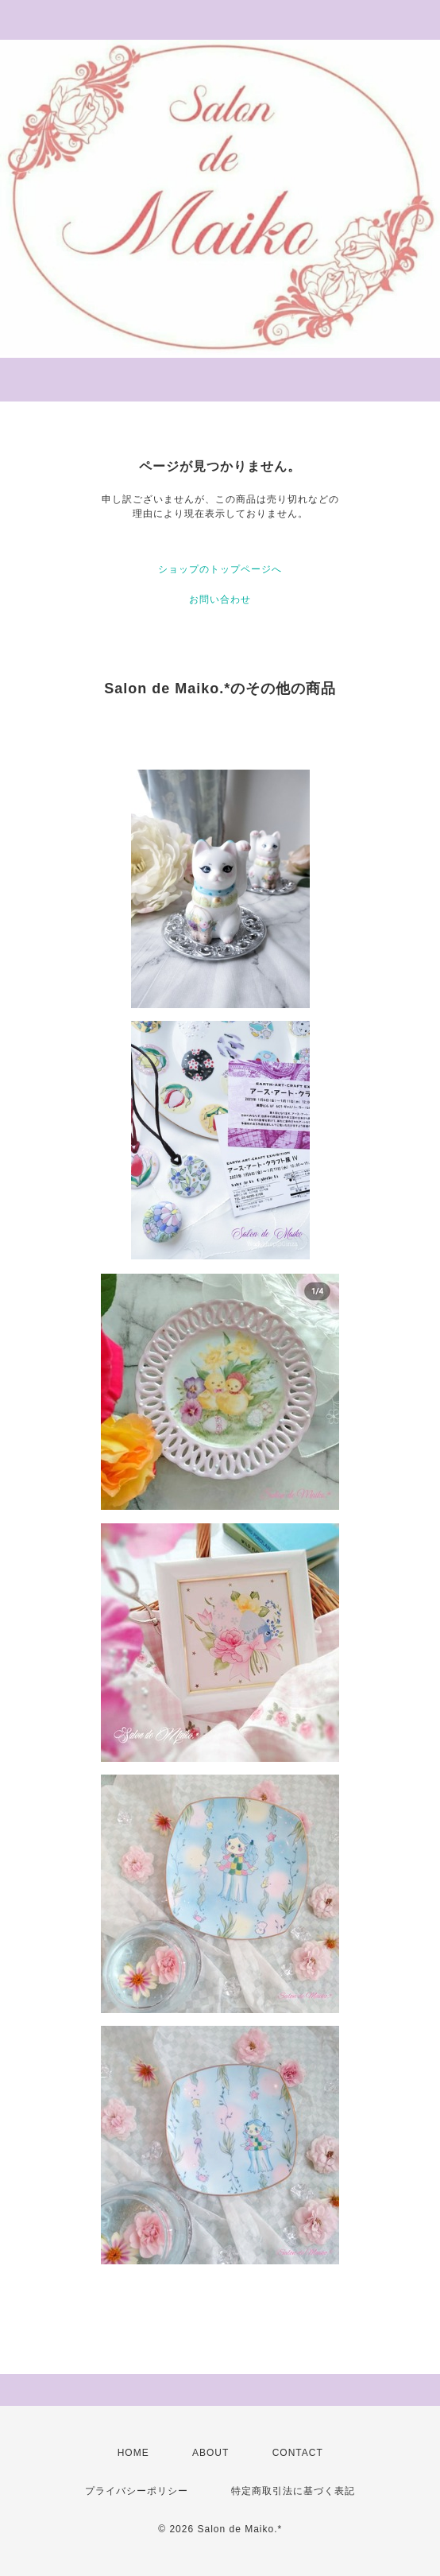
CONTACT (297, 2452)
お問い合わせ (220, 599)
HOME (133, 2452)
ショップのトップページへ (220, 569)
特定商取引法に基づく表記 (293, 2490)
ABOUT (210, 2452)
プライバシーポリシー (136, 2490)
